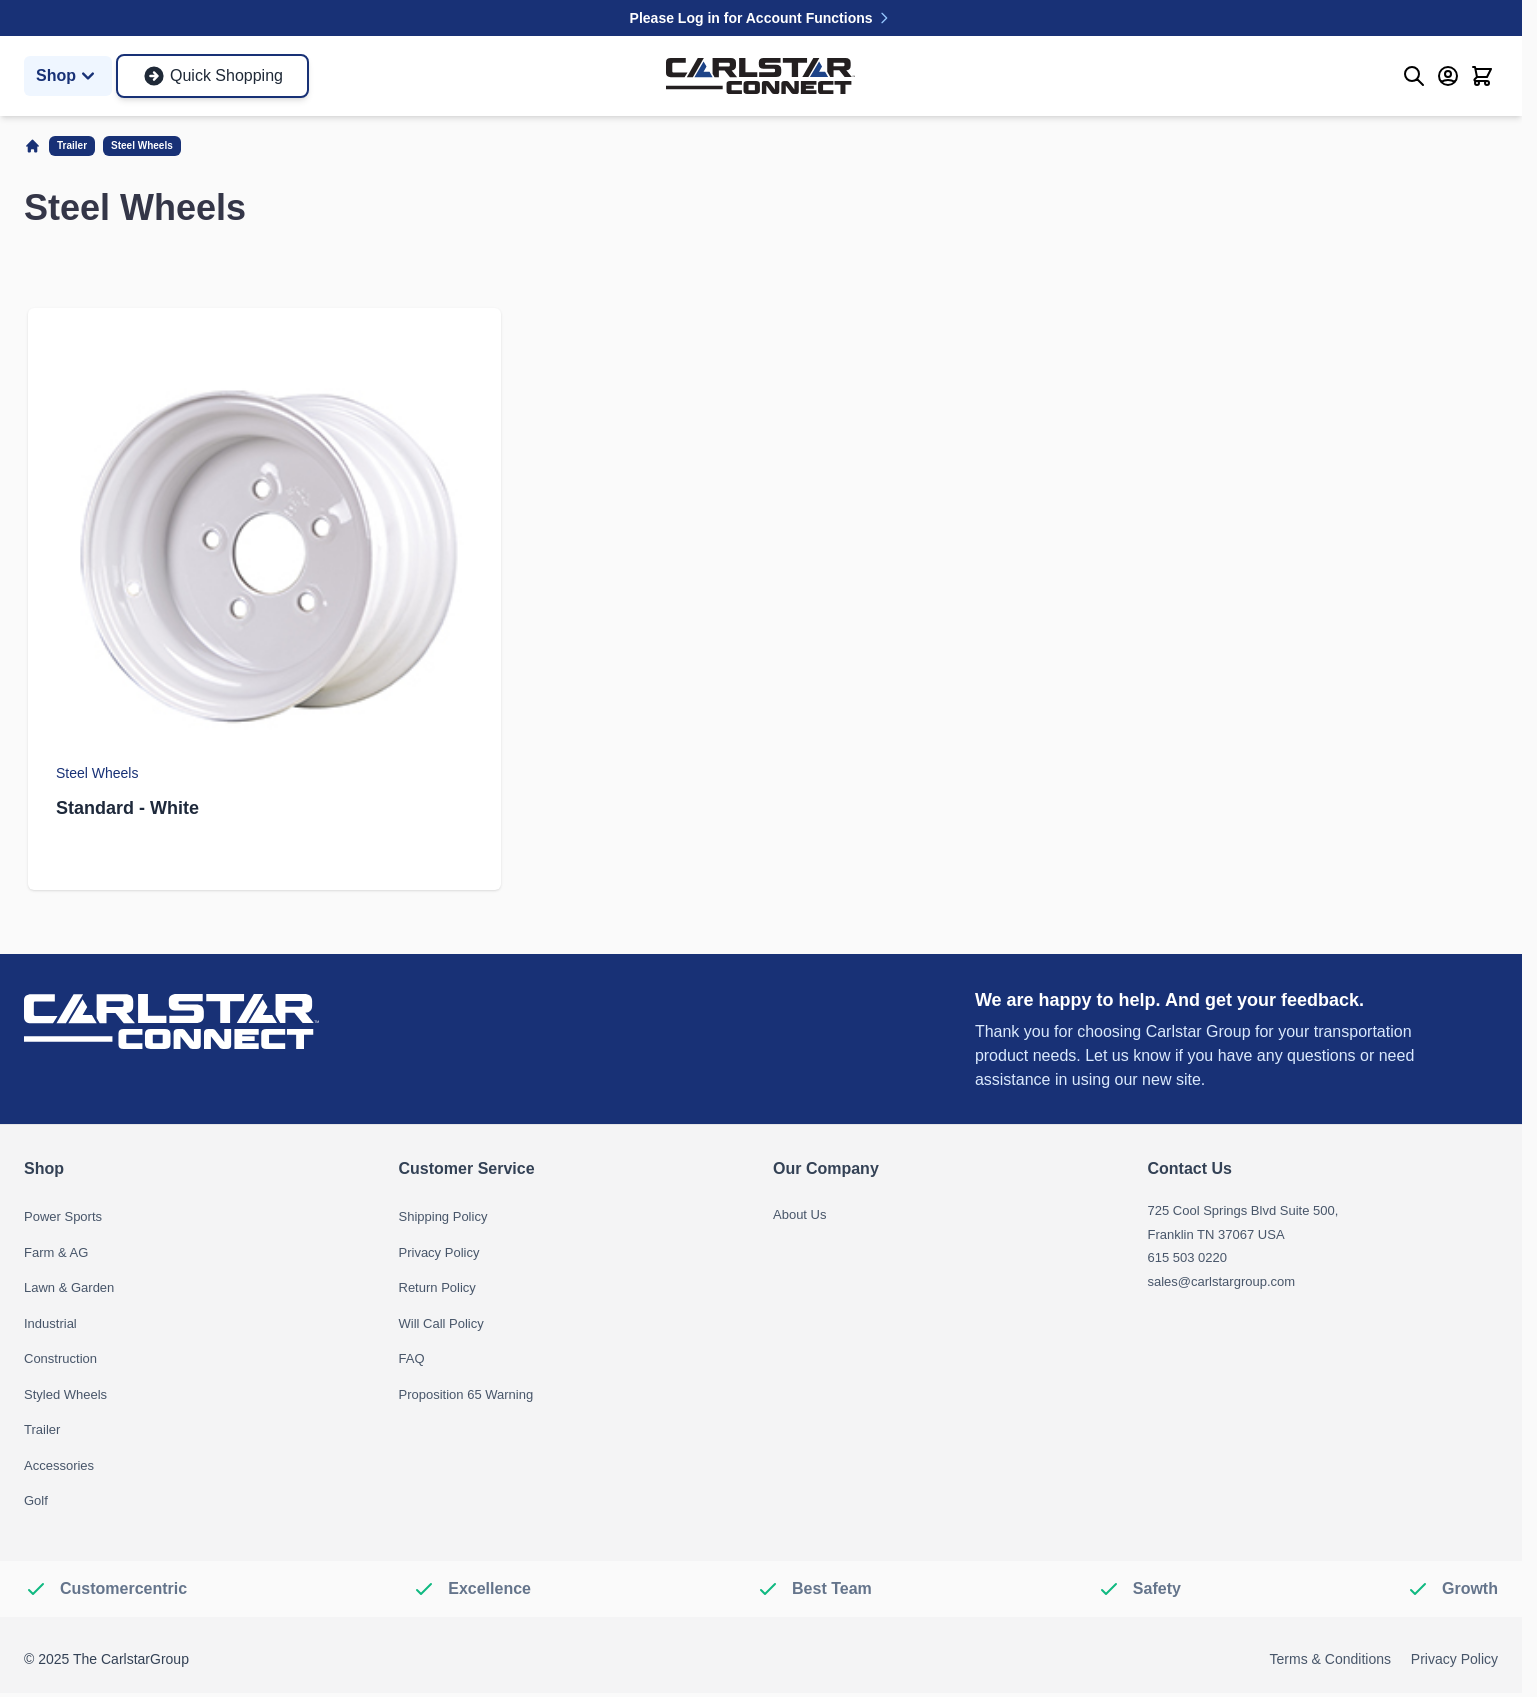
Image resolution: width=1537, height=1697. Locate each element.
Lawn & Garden (69, 1287)
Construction (60, 1358)
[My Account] (1448, 76)
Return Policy (437, 1287)
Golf (36, 1500)
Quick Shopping (212, 76)
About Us (799, 1214)
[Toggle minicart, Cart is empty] (1482, 76)
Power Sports (63, 1216)
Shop (68, 76)
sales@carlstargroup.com (1222, 1281)
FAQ (412, 1358)
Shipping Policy (443, 1216)
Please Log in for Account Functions (761, 18)
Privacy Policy (439, 1252)
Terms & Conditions (1330, 1659)
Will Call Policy (441, 1323)
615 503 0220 (1188, 1257)
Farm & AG (56, 1252)
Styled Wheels (65, 1394)
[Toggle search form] (1414, 76)
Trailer (72, 145)
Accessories (59, 1465)
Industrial (50, 1323)
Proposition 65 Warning (466, 1394)
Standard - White (127, 808)
